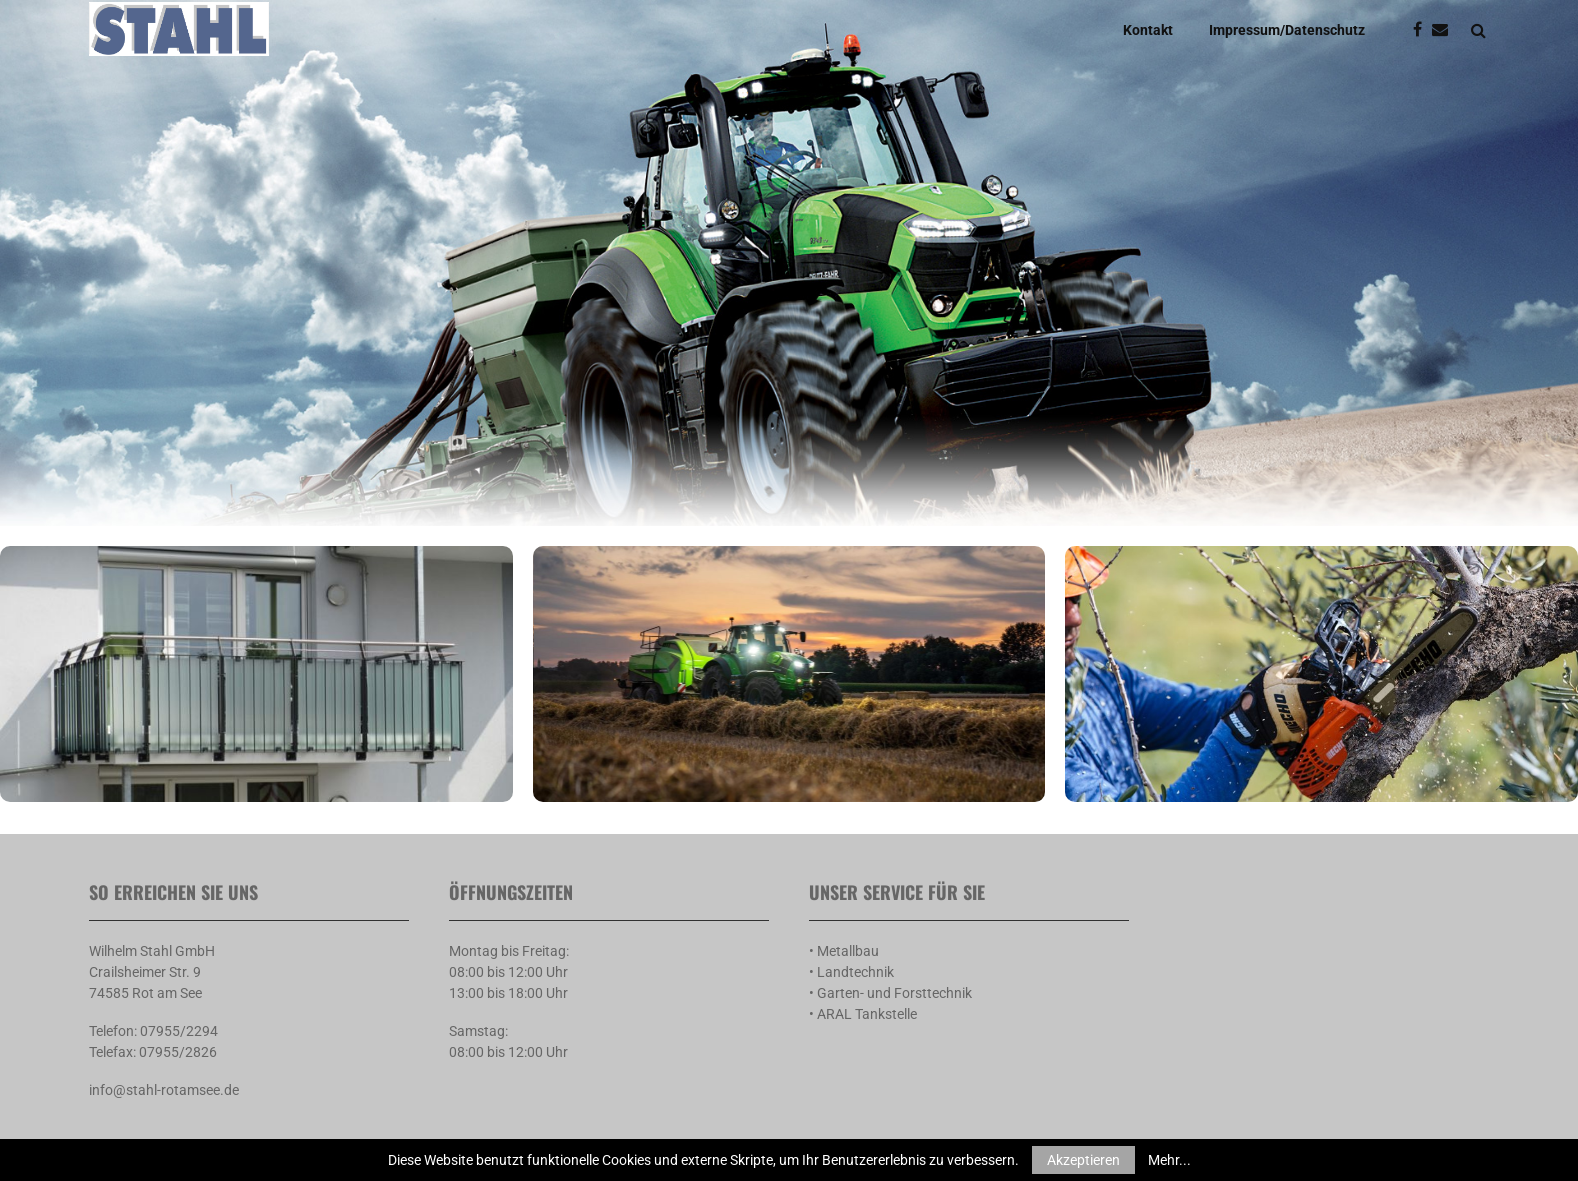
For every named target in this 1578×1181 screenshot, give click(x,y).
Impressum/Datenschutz (1287, 30)
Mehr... (1169, 1160)
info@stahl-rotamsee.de (164, 1090)
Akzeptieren (1083, 1160)
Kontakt (1148, 30)
